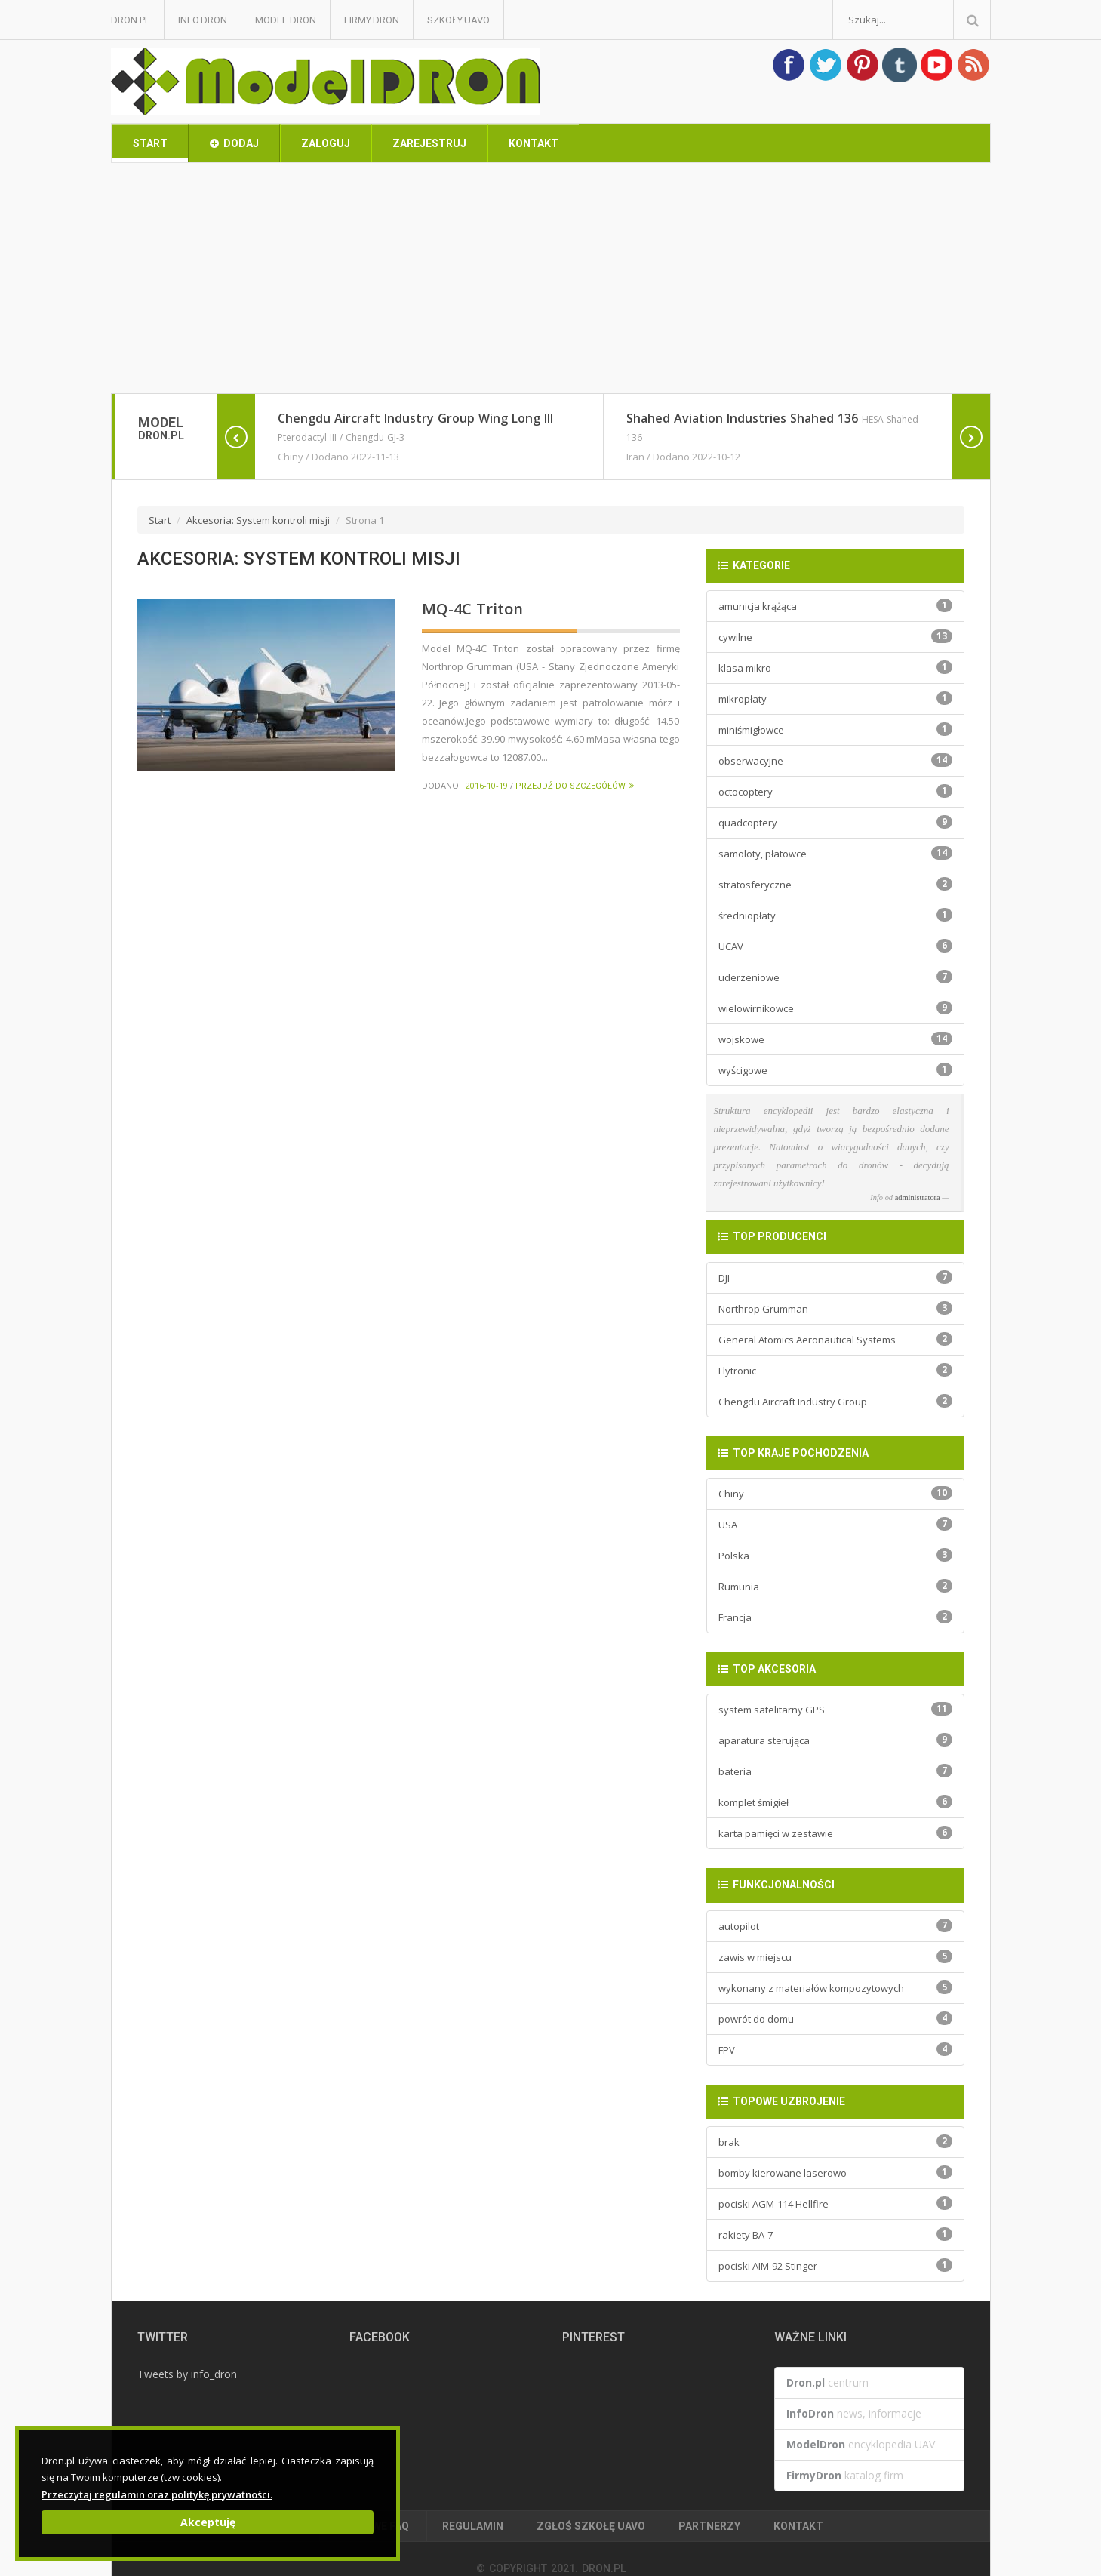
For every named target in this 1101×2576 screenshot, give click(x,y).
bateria (835, 1771)
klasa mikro (835, 667)
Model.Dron (285, 20)
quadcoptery (835, 822)
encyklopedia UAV (860, 2444)
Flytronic (835, 1370)
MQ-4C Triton (472, 609)
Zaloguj (325, 143)
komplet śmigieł (835, 1802)
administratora (917, 1197)
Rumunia (835, 1586)
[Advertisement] (551, 280)
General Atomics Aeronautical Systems (835, 1339)
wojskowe (835, 1039)
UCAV (835, 946)
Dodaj (234, 143)
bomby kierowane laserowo (835, 2172)
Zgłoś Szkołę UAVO (591, 2526)
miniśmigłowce (835, 729)
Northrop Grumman (835, 1308)
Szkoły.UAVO (458, 20)
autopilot (835, 1926)
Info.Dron (202, 20)
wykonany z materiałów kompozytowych (835, 1987)
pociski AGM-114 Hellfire (835, 2203)
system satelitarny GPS (835, 1709)
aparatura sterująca (835, 1740)
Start (150, 143)
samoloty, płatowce (835, 853)
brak (835, 2141)
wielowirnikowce (835, 1008)
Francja (835, 1617)
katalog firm (844, 2475)
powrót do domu (835, 2018)
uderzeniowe (835, 977)
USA (835, 1524)
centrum (827, 2382)
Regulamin (472, 2526)
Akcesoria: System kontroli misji (258, 520)
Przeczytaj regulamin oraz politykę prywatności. (157, 2494)
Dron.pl (130, 20)
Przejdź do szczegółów (574, 786)
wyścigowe (835, 1070)
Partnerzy (709, 2526)
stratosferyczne (835, 884)
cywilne (835, 636)
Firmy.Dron (371, 20)
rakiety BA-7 (835, 2234)
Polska (835, 1555)
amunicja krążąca (835, 606)
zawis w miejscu (835, 1957)
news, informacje (853, 2413)
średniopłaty (835, 915)
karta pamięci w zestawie (835, 1833)
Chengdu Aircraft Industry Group (835, 1401)
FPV (835, 2049)
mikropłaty (835, 698)
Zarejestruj (429, 143)
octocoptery (835, 791)
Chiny (835, 1493)
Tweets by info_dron (187, 2374)
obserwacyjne (835, 760)
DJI (835, 1277)
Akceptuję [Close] (207, 2522)
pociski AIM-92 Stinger (835, 2265)
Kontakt (533, 143)
